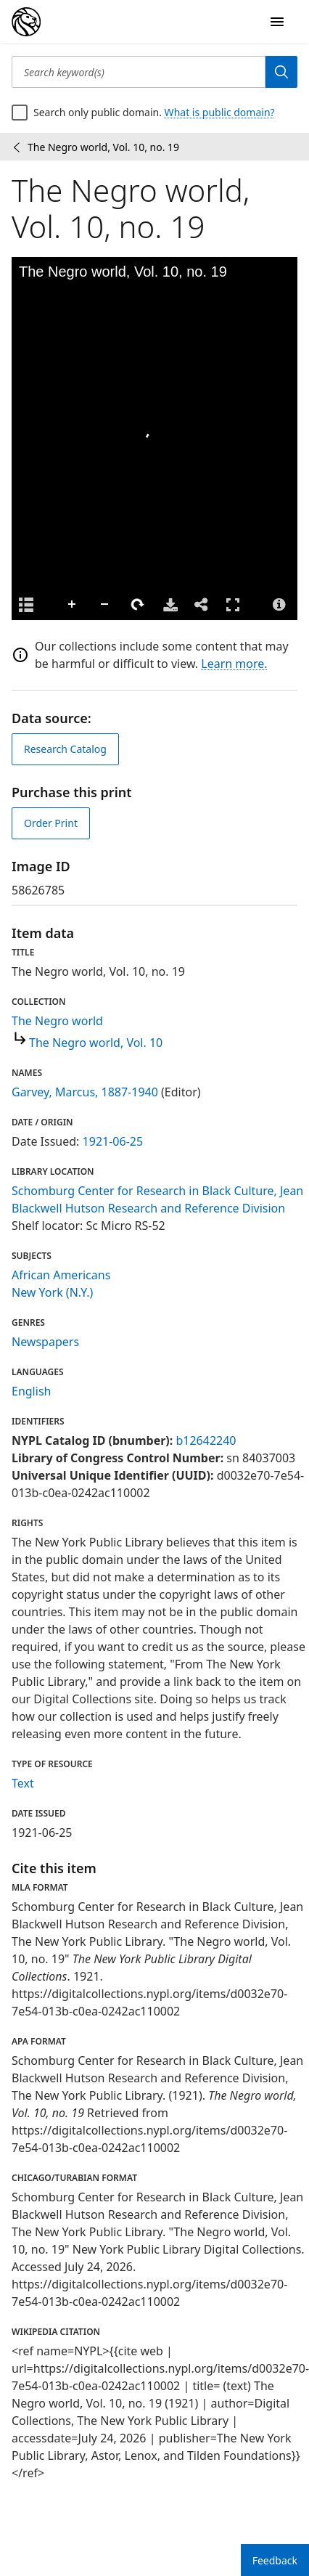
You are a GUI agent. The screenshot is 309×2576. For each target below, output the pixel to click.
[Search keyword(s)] (138, 72)
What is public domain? (220, 112)
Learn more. (234, 664)
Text (23, 1783)
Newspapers (45, 1342)
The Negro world (57, 1021)
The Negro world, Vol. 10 (95, 1043)
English (31, 1391)
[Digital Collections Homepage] (26, 21)
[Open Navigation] (277, 22)
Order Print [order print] (51, 823)
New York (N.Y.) (52, 1292)
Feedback (274, 2560)
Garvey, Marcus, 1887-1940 (85, 1092)
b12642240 (206, 1440)
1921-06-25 (113, 1141)
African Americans (61, 1275)
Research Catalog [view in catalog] (65, 749)
